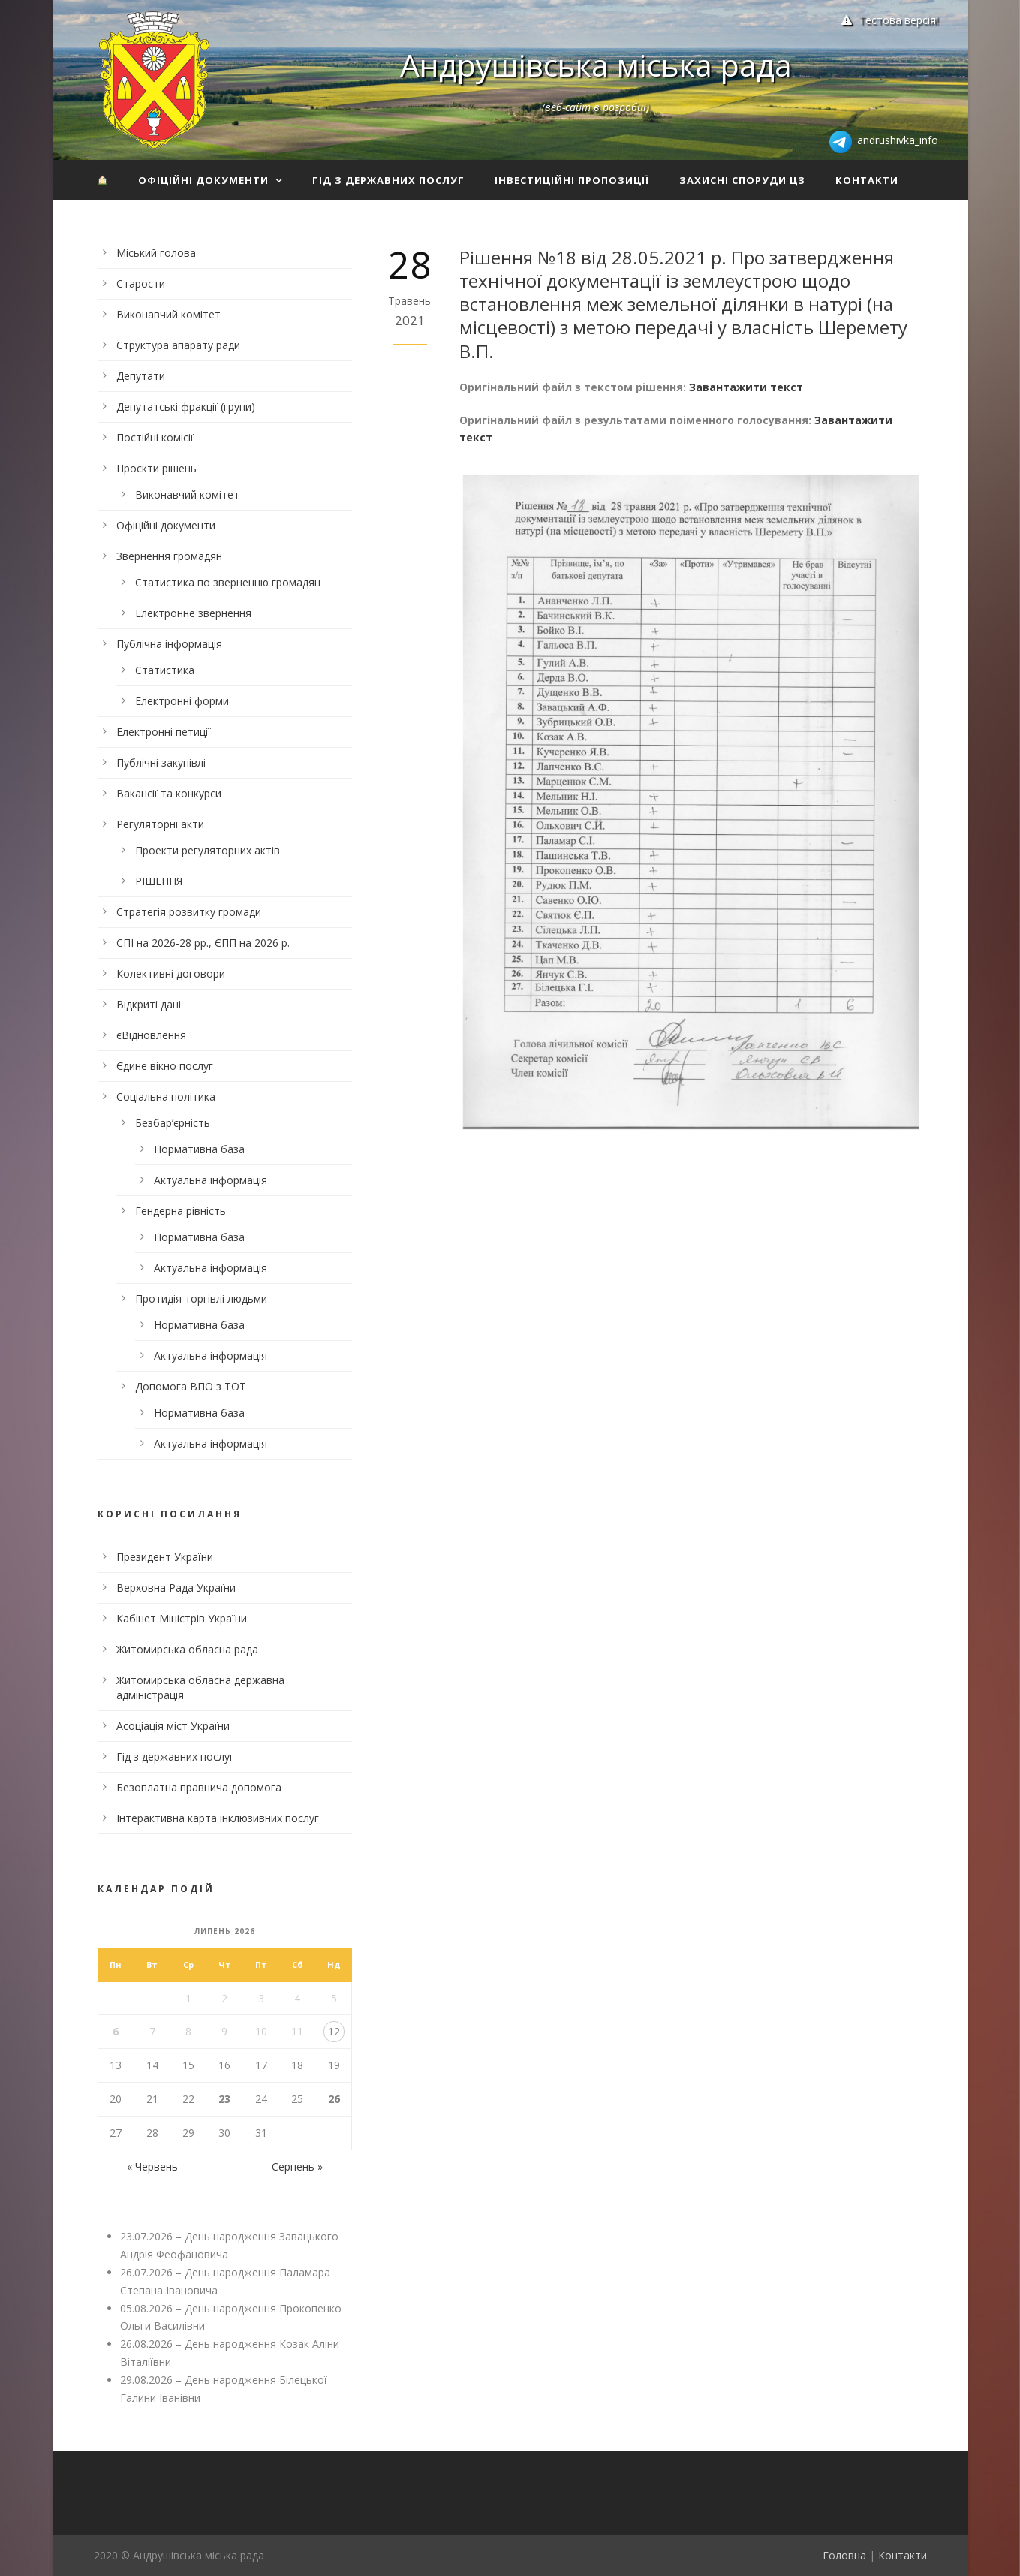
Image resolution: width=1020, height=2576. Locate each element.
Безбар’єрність (172, 1123)
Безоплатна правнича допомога (198, 1787)
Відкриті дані (148, 1004)
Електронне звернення (193, 613)
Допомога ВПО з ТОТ (190, 1386)
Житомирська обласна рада (187, 1649)
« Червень (152, 2166)
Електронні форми (182, 701)
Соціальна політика (165, 1096)
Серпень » (297, 2166)
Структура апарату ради (178, 345)
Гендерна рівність (180, 1211)
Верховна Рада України (176, 1587)
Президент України (164, 1557)
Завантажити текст (746, 387)
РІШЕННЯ (158, 881)
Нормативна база (199, 1149)
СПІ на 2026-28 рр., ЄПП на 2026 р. (203, 942)
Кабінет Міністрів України (181, 1618)
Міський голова (156, 253)
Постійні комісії (155, 437)
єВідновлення (151, 1035)
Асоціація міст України (173, 1726)
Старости (140, 283)
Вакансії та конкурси (168, 793)
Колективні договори (170, 973)
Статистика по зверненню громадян (227, 582)
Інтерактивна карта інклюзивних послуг (217, 1818)
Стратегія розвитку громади (188, 912)
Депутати (140, 376)
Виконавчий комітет (168, 314)
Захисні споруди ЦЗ (742, 180)
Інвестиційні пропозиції (572, 180)
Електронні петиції (163, 732)
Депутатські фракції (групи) (185, 406)
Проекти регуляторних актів (207, 850)
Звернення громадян (169, 556)
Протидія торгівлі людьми (201, 1298)
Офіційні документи (203, 180)
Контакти (866, 180)
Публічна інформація (169, 644)
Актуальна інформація (210, 1180)
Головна (844, 2555)
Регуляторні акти (160, 824)
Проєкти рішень (156, 468)
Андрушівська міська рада (596, 65)
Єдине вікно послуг (164, 1066)
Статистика (164, 670)
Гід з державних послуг (388, 180)
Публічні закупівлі (161, 762)
